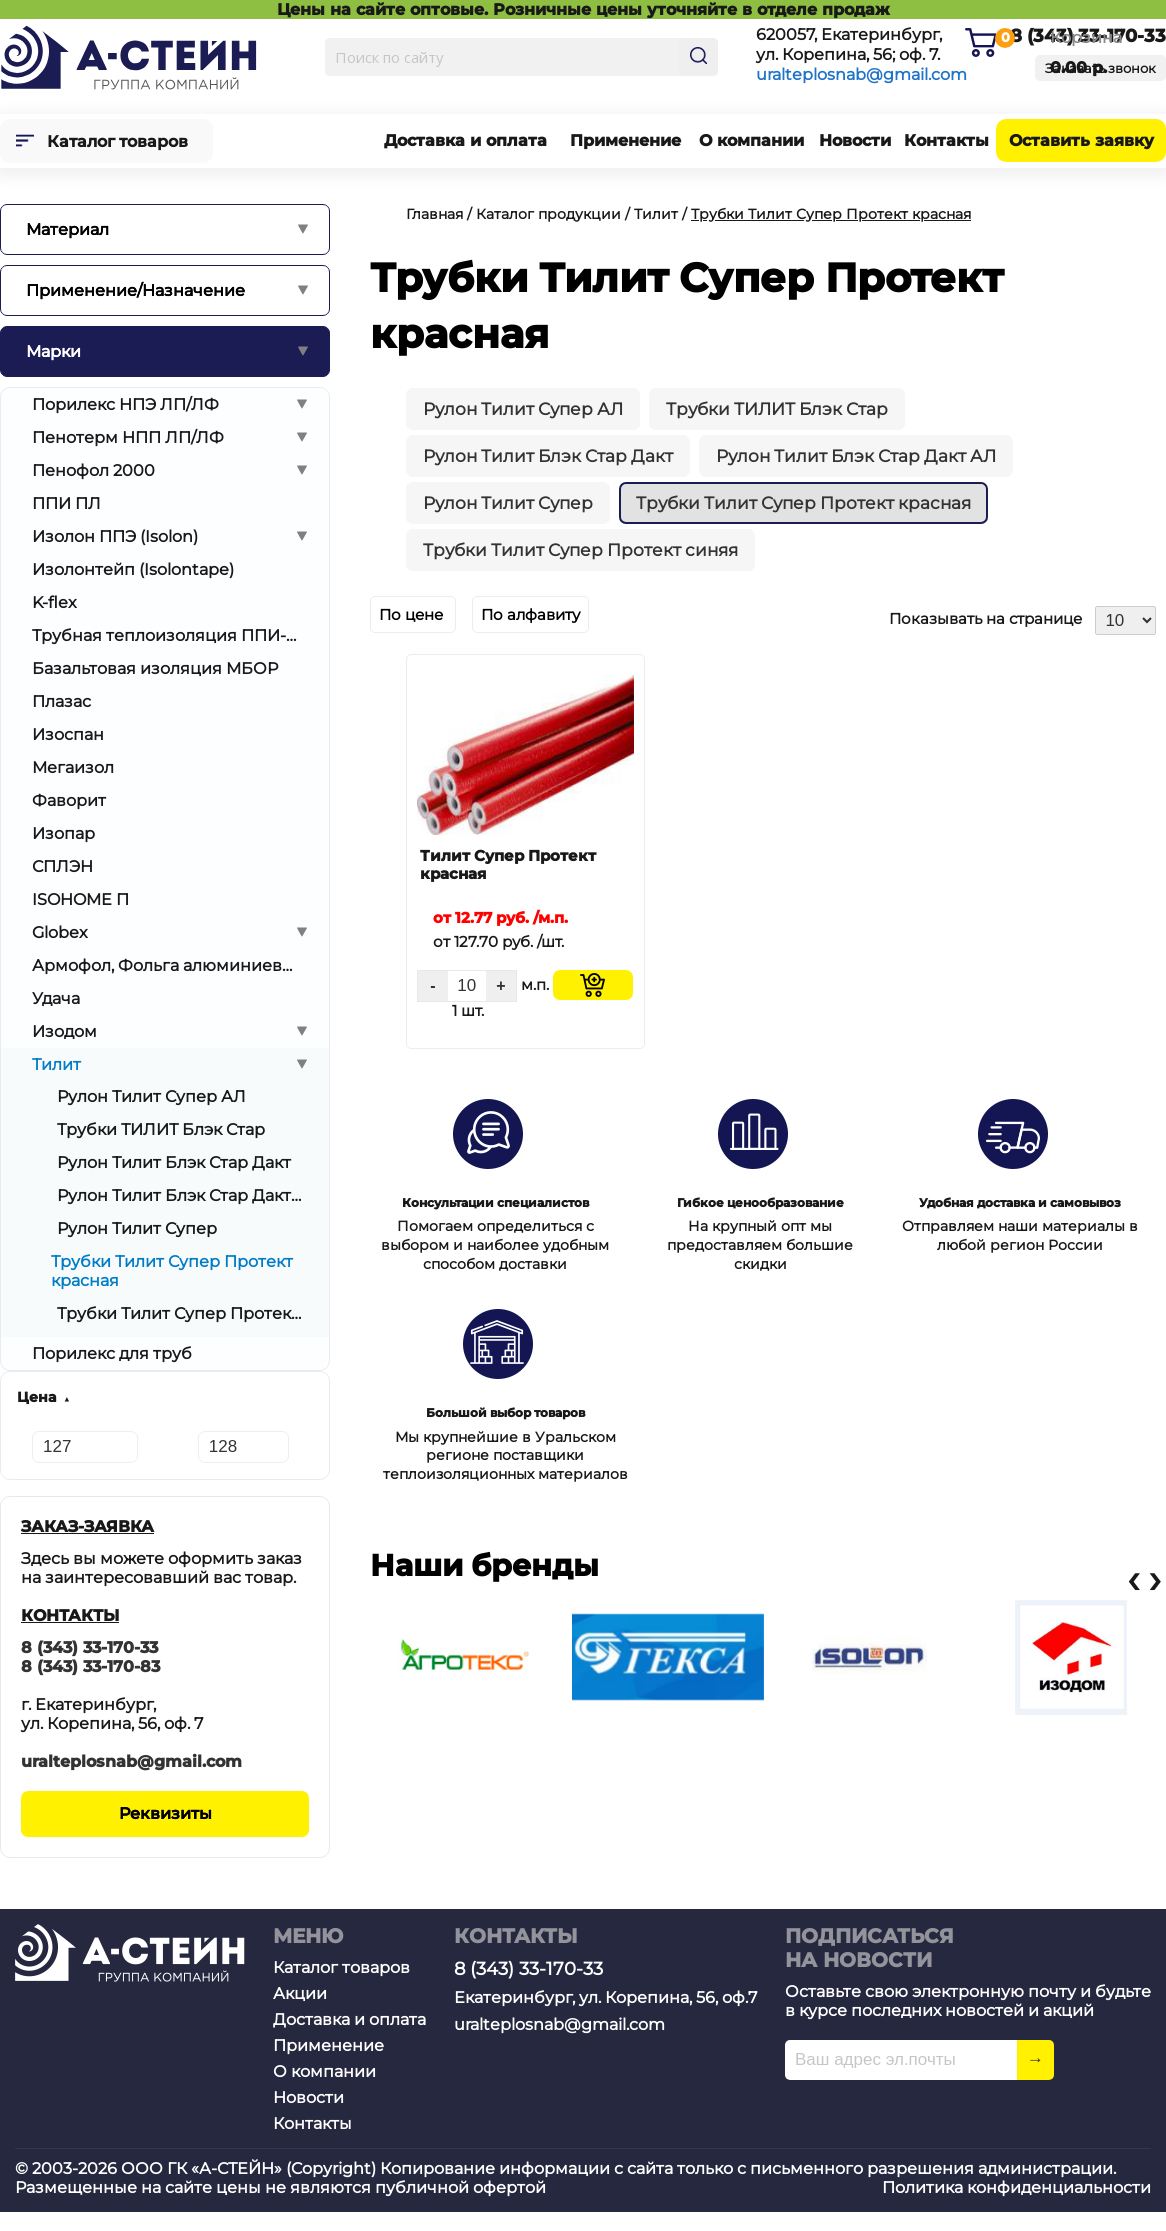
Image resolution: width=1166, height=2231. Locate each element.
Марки (53, 351)
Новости (855, 140)
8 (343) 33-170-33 (89, 1647)
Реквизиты (165, 1813)
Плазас (61, 701)
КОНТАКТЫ (70, 1615)
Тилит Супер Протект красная (508, 865)
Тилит (56, 1064)
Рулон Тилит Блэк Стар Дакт (174, 1162)
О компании (751, 140)
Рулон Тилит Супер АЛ (151, 1096)
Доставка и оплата (465, 140)
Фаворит (69, 800)
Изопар (63, 833)
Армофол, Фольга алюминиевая (165, 965)
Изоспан (68, 734)
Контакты (946, 140)
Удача (56, 998)
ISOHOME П (80, 899)
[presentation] (1133, 1579)
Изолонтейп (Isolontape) (133, 569)
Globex (60, 932)
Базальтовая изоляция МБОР (155, 668)
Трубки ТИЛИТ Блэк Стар (161, 1129)
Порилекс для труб (112, 1353)
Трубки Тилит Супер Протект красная (803, 503)
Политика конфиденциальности (1016, 2187)
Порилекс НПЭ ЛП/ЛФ (125, 404)
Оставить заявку (1081, 140)
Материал (67, 229)
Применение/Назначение (135, 290)
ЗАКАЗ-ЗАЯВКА (87, 1526)
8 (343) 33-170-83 (90, 1666)
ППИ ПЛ (66, 503)
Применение (625, 140)
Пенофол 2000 (93, 470)
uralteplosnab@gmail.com (861, 74)
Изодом (64, 1031)
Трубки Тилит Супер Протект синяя (179, 1313)
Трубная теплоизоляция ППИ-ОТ (165, 635)
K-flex (54, 602)
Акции (300, 1993)
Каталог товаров (117, 141)
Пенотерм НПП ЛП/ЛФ (128, 437)
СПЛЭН (62, 866)
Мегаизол (73, 767)
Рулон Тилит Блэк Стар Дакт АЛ (179, 1195)
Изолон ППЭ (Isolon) (115, 536)
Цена (36, 1397)
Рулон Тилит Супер (137, 1228)
